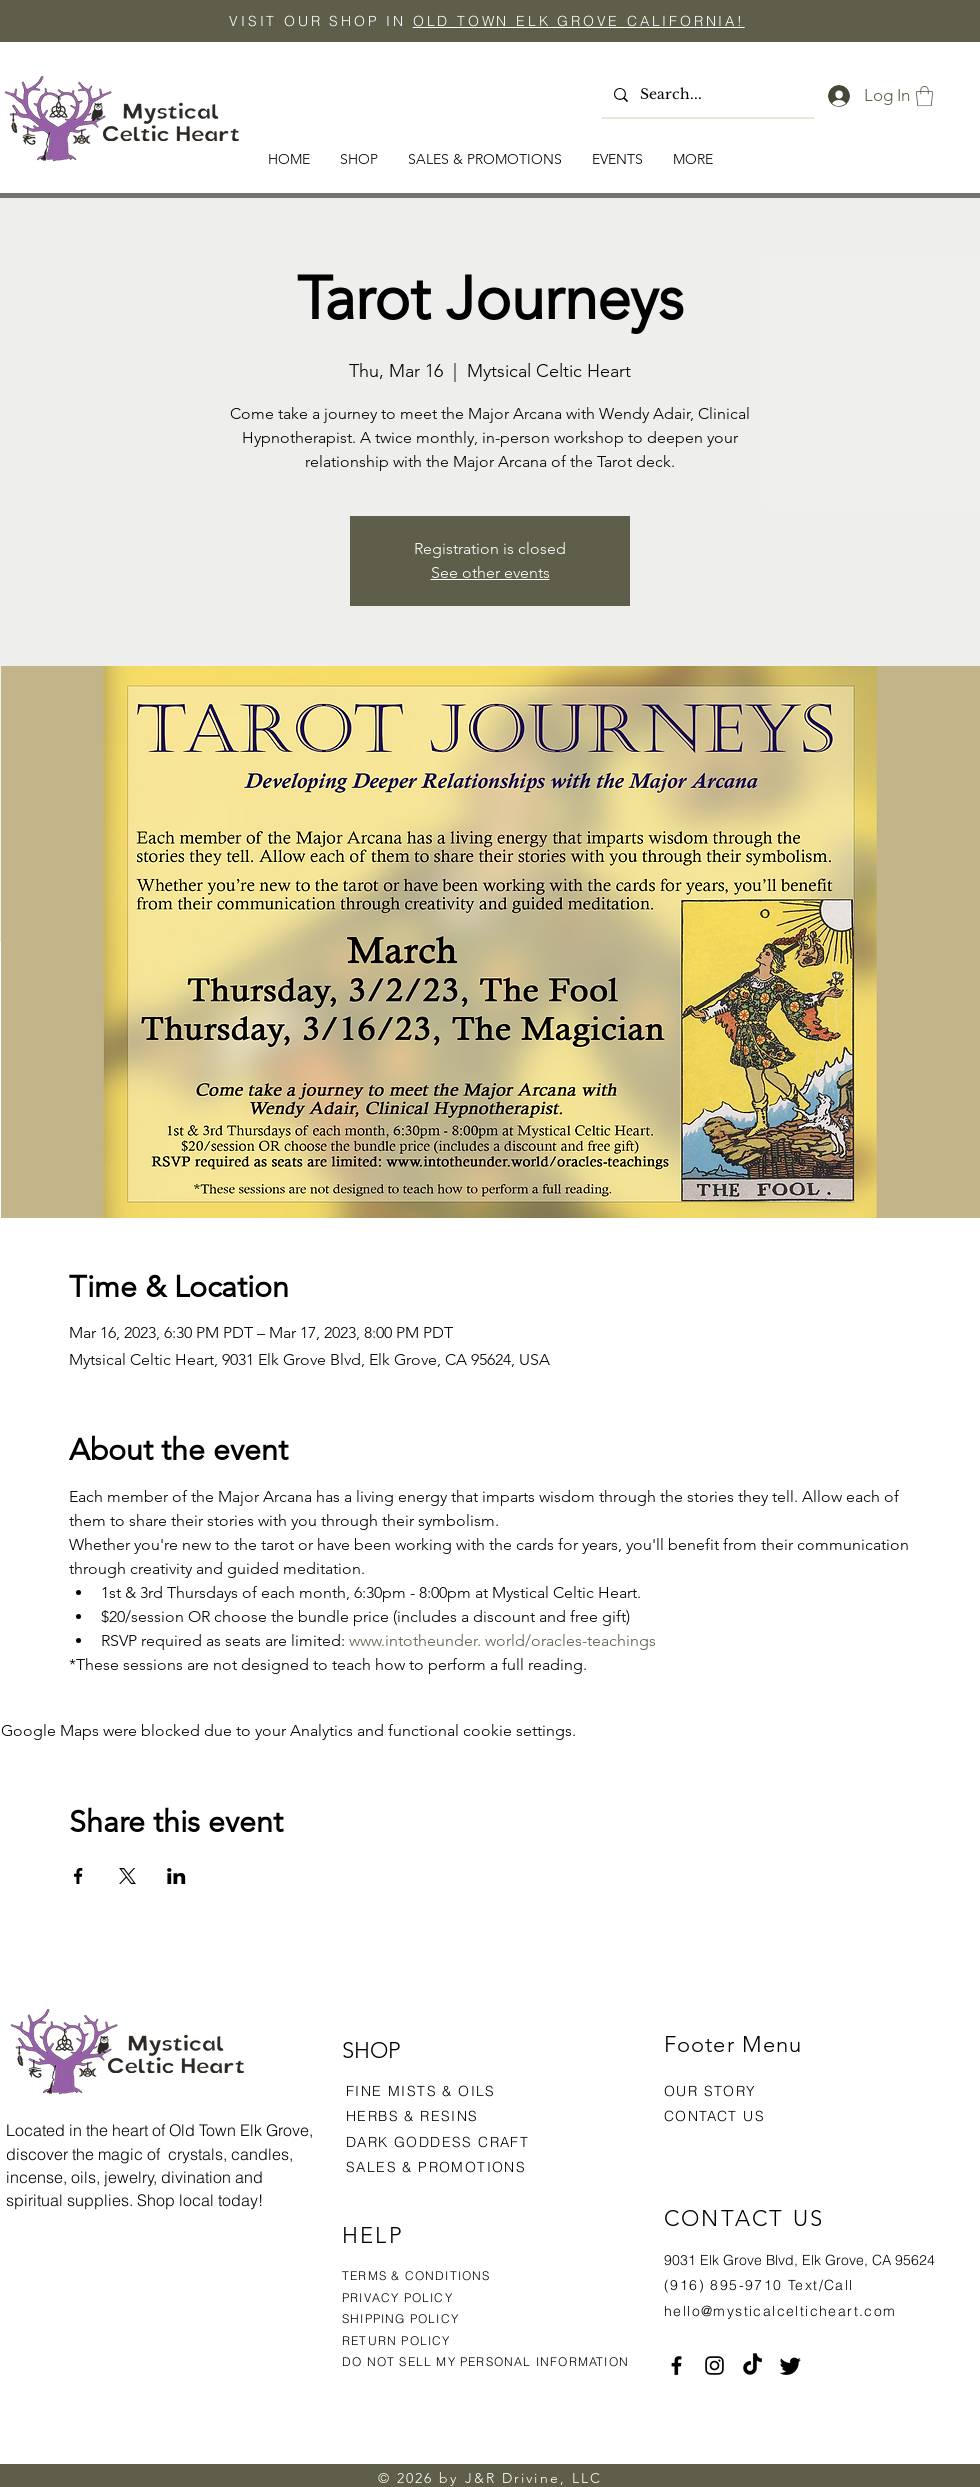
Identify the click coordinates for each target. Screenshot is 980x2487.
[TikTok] (752, 2365)
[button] (924, 96)
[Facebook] (676, 2365)
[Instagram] (714, 2365)
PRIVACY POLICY (399, 2297)
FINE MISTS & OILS (421, 2091)
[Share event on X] (127, 1876)
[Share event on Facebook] (78, 1876)
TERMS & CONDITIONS (416, 2275)
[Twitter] (790, 2365)
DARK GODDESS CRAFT (437, 2142)
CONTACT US (714, 2116)
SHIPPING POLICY (400, 2318)
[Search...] (706, 95)
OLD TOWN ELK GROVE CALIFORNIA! (579, 21)
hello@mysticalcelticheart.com (780, 2311)
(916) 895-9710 (723, 2285)
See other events (490, 572)
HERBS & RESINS (412, 2116)
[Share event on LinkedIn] (176, 1876)
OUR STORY (710, 2091)
